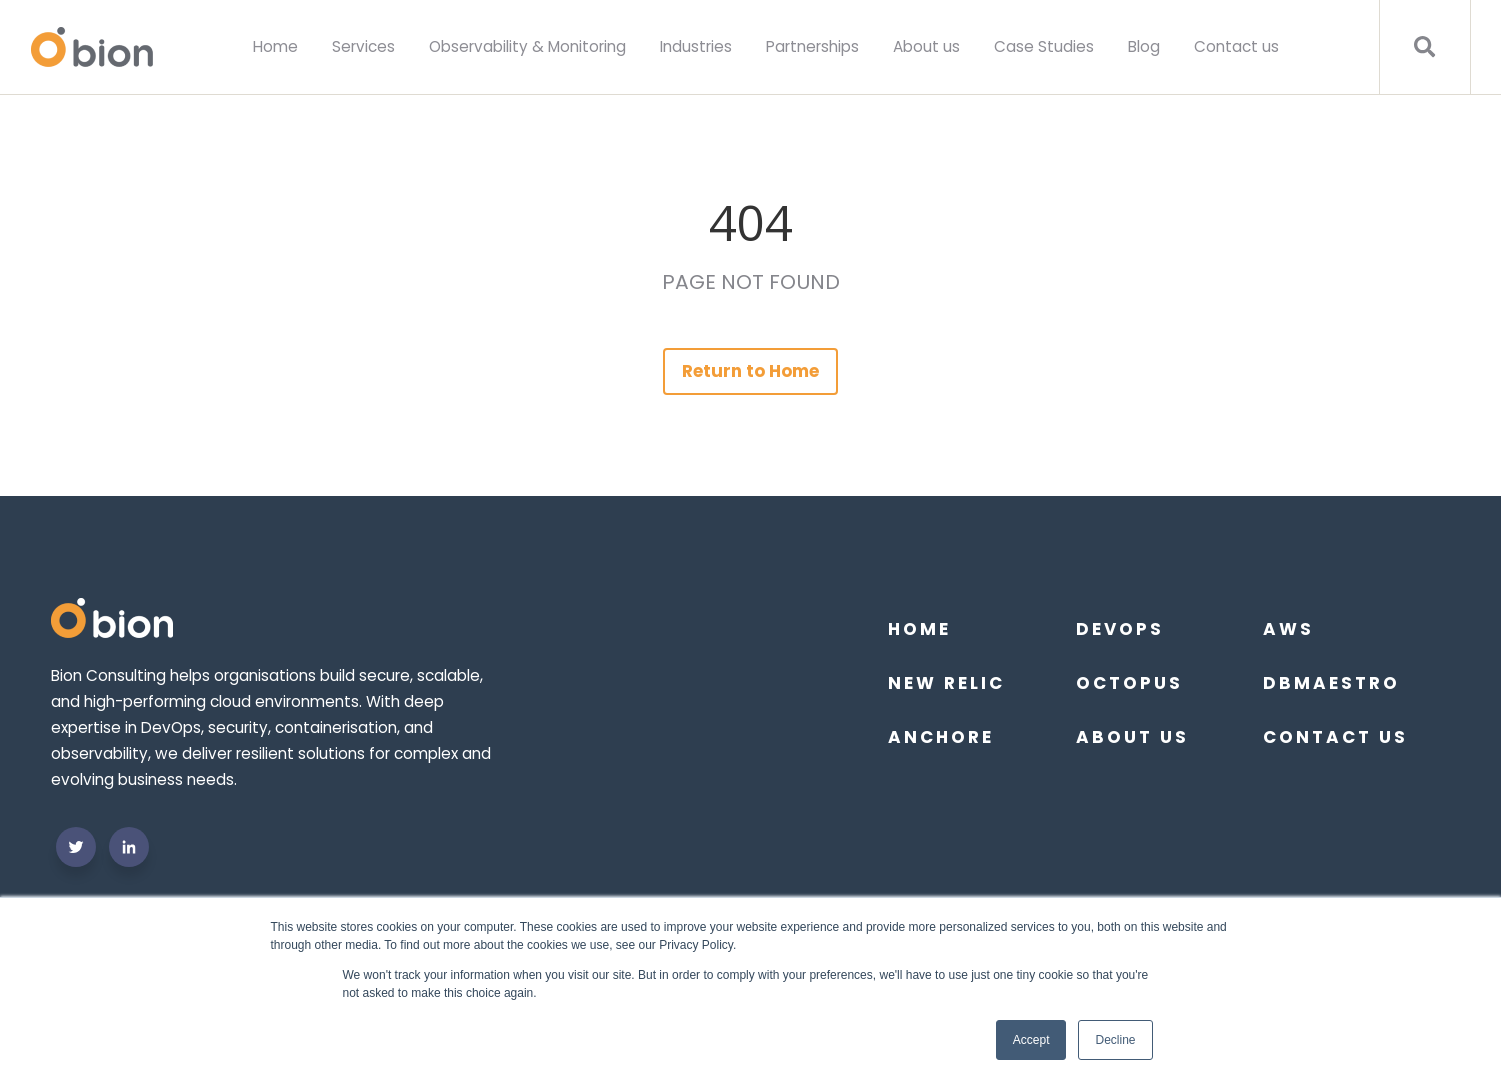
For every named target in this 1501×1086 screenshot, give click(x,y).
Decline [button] (1115, 1040)
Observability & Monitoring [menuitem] (527, 46)
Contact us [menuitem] (1236, 46)
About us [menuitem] (926, 46)
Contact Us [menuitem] (1335, 737)
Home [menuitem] (275, 46)
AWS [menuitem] (1288, 629)
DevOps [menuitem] (1120, 629)
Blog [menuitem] (1144, 46)
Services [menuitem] (363, 46)
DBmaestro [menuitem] (1331, 683)
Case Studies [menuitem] (1044, 46)
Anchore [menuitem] (941, 737)
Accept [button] (1031, 1040)
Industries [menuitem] (696, 46)
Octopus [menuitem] (1129, 683)
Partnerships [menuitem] (812, 46)
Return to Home (751, 371)
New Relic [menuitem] (946, 683)
